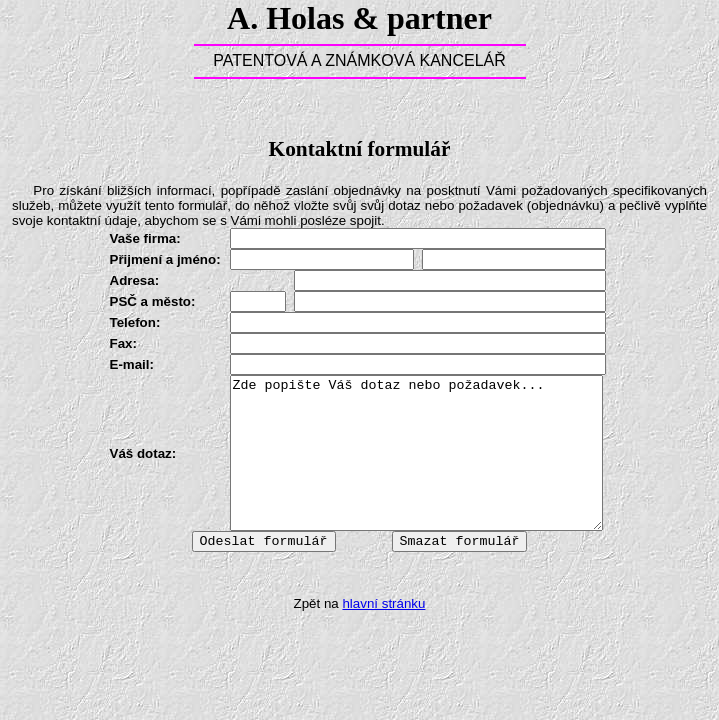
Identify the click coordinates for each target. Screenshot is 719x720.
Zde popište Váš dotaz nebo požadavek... (416, 453)
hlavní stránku (383, 603)
